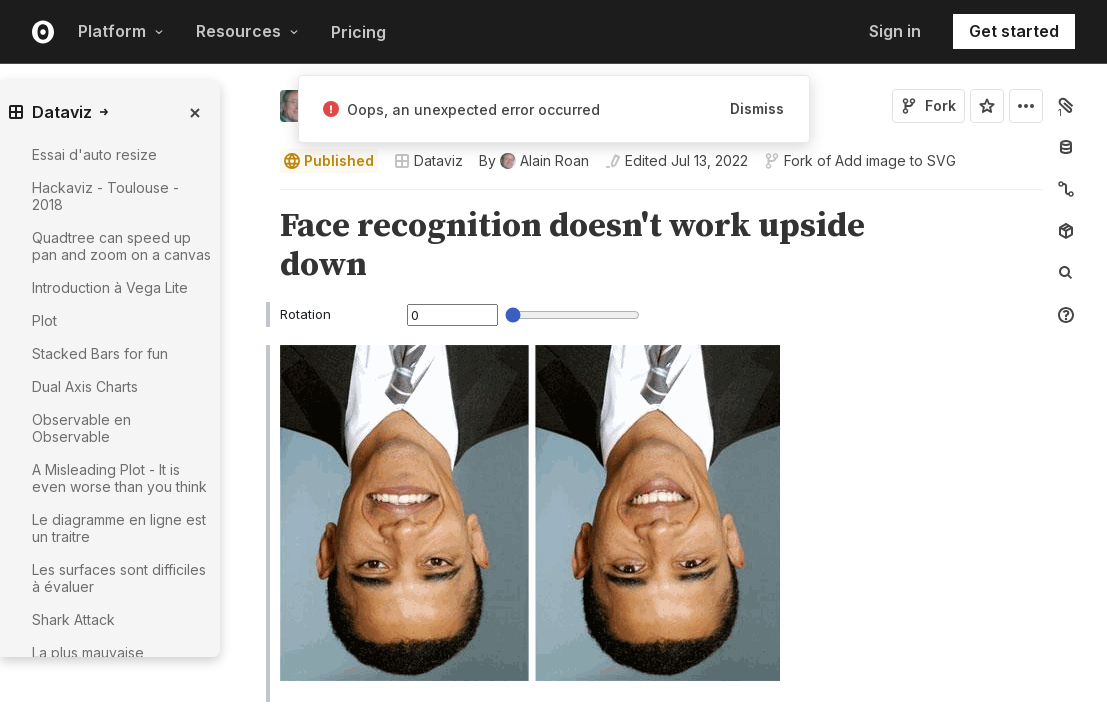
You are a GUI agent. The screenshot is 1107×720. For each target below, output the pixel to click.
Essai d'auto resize (94, 154)
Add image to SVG (895, 160)
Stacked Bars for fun (100, 353)
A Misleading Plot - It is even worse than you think (119, 478)
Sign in (895, 31)
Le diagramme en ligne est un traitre (119, 528)
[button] (256, 198)
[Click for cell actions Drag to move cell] (256, 490)
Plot (44, 320)
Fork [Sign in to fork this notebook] (928, 105)
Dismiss (757, 108)
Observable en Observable (81, 428)
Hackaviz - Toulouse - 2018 (105, 196)
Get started (1014, 31)
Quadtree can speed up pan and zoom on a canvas (121, 246)
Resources (247, 31)
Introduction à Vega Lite (110, 287)
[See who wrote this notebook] (534, 161)
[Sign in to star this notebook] (987, 106)
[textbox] (663, 490)
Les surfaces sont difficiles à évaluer (119, 578)
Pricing (358, 32)
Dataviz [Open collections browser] (428, 160)
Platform (121, 31)
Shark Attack (73, 619)
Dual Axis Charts (85, 386)
